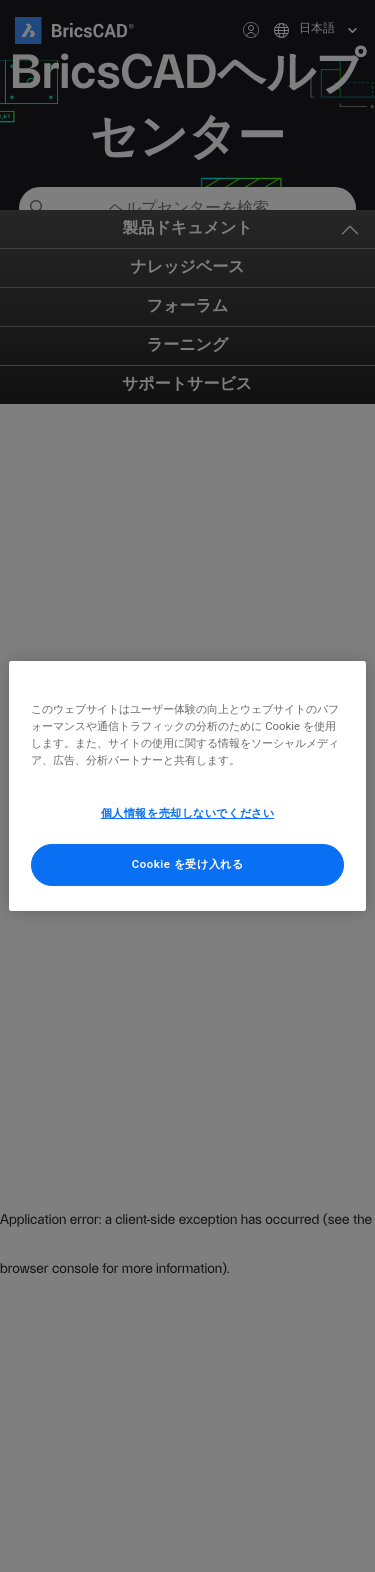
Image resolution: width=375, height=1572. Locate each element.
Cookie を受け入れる (188, 864)
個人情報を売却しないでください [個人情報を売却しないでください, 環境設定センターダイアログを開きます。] (188, 813)
